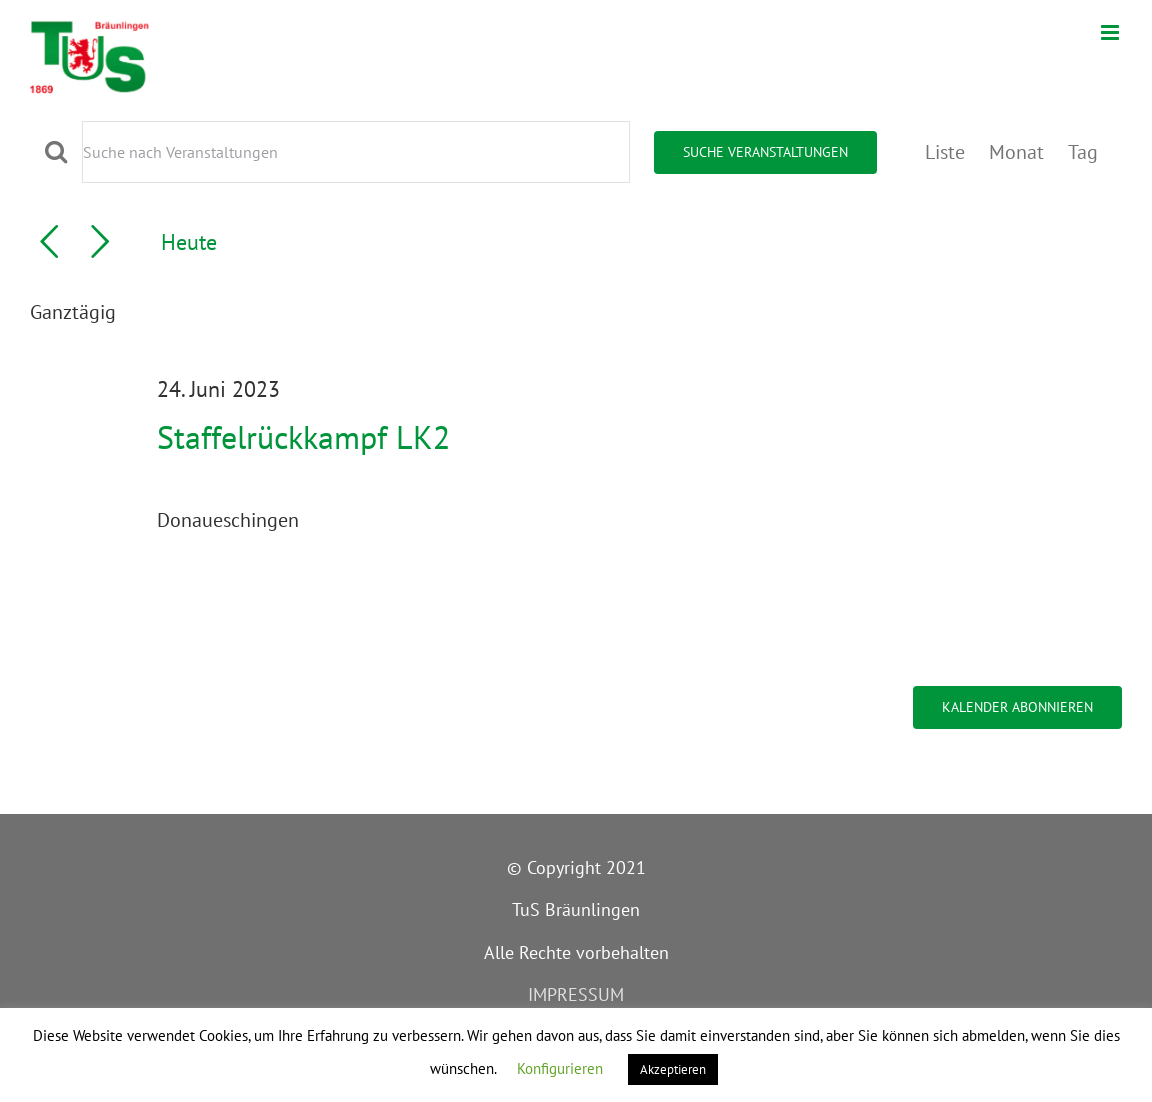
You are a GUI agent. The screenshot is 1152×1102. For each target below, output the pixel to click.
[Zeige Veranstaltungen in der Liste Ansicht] (945, 152)
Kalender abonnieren (1017, 707)
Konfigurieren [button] (560, 1068)
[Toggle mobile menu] (1111, 32)
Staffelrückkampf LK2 (303, 437)
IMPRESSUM (576, 994)
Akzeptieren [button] (673, 1069)
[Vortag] (49, 242)
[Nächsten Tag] (100, 242)
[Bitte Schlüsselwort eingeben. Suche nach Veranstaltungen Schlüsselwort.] (356, 152)
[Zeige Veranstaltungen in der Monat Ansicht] (1016, 152)
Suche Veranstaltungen (765, 152)
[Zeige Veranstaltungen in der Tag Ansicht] (1083, 152)
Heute (189, 241)
